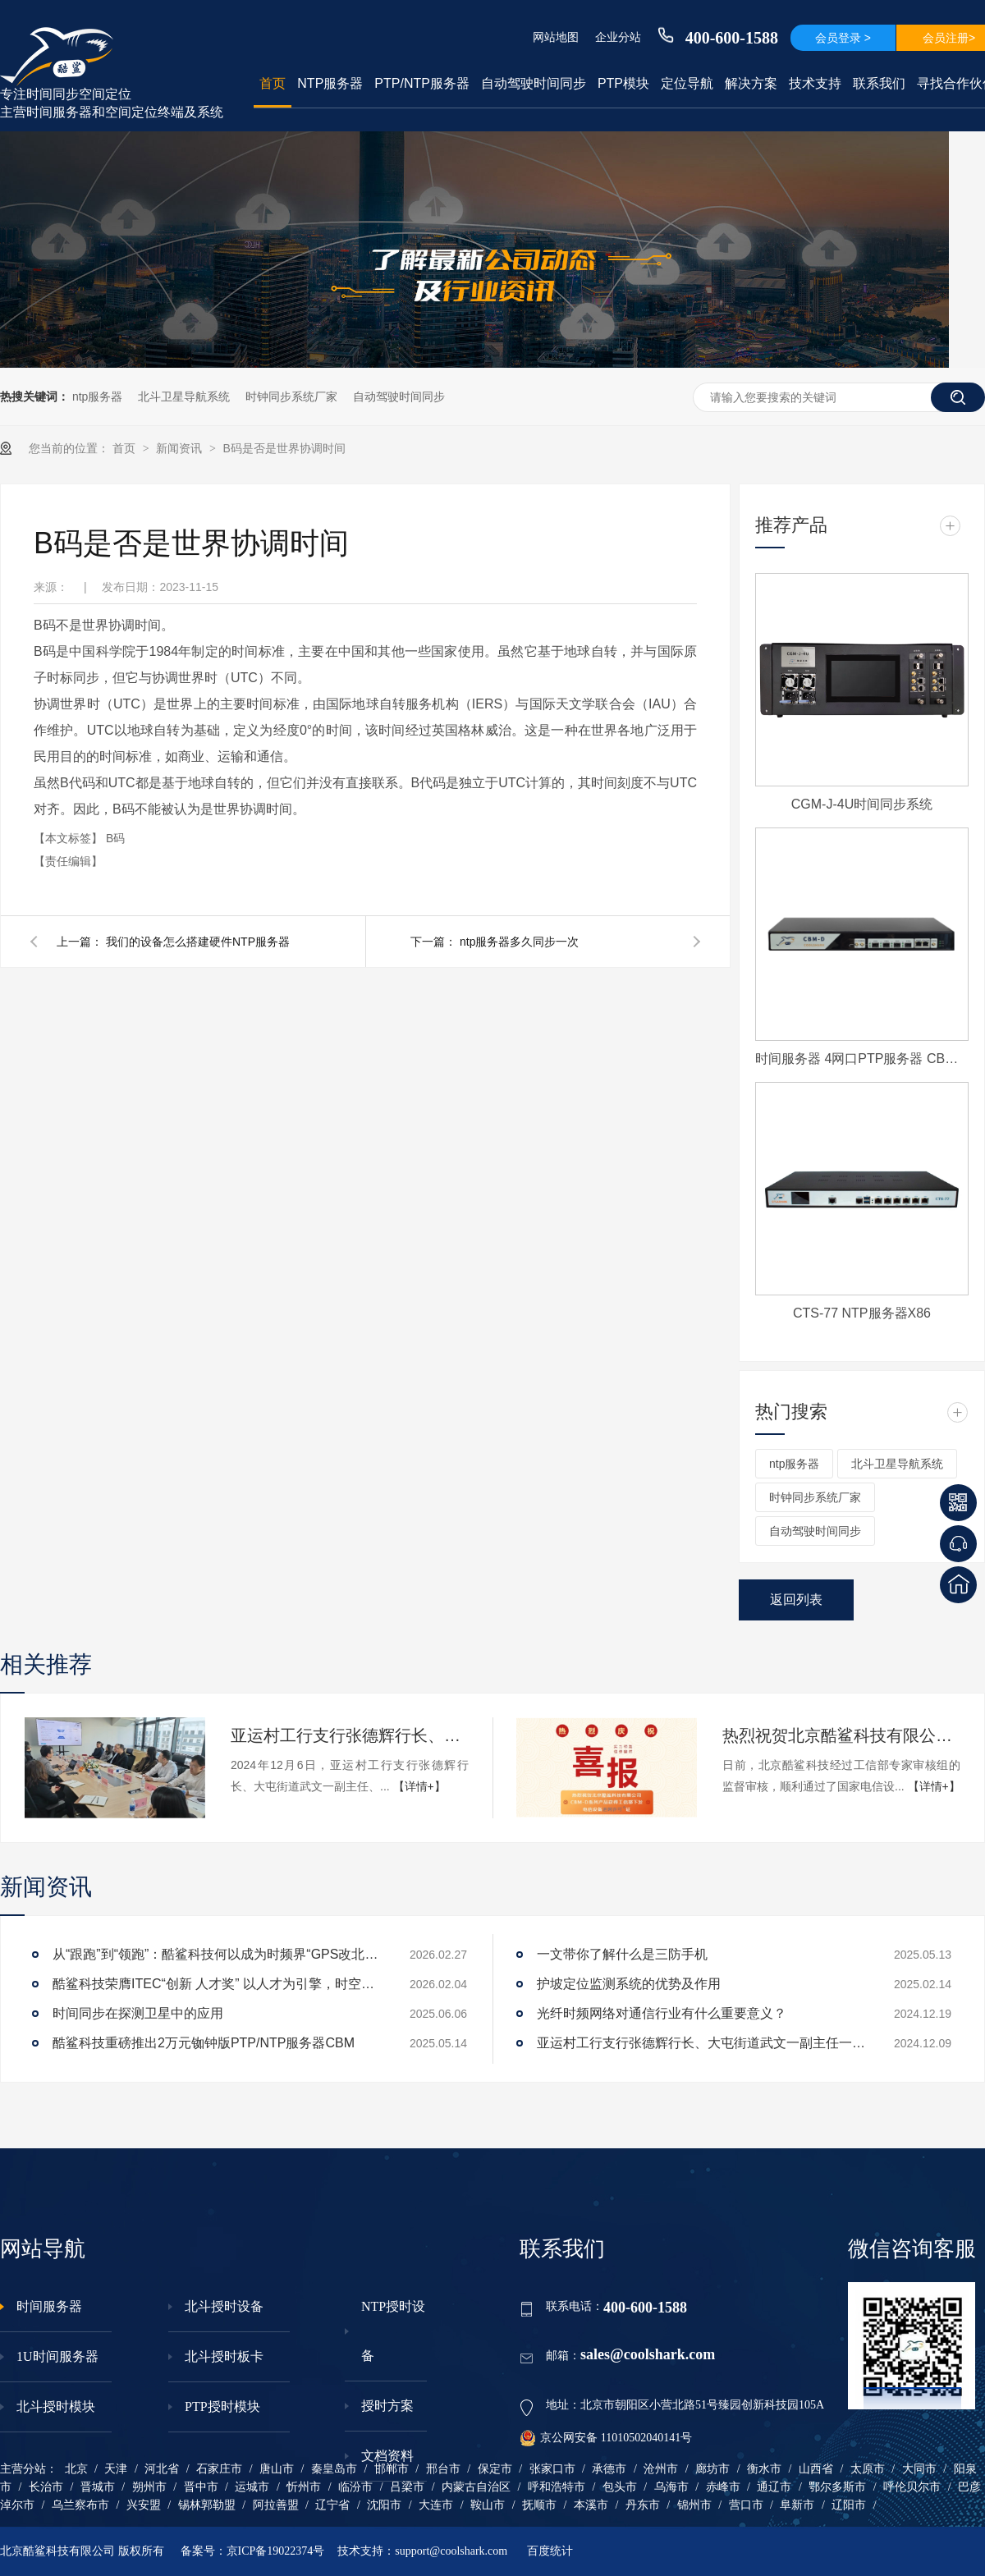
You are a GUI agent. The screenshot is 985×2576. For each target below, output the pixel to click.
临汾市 (355, 2487)
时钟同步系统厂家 (291, 396)
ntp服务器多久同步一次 (519, 941)
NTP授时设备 (393, 2331)
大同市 (919, 2469)
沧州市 (661, 2469)
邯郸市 (391, 2469)
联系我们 (879, 83)
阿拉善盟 (276, 2505)
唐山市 (276, 2469)
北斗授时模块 (55, 2406)
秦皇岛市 (334, 2469)
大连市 (436, 2505)
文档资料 (387, 2456)
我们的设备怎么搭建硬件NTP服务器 (198, 941)
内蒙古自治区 (476, 2487)
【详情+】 (419, 1786)
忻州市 (303, 2487)
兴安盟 (143, 2505)
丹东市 (642, 2505)
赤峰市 (723, 2487)
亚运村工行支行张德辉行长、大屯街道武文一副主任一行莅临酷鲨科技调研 (350, 1735)
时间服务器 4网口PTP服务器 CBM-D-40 (862, 1059)
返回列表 (796, 1600)
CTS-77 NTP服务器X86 (862, 1313)
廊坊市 (712, 2469)
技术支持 (815, 83)
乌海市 (671, 2487)
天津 (115, 2469)
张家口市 (552, 2469)
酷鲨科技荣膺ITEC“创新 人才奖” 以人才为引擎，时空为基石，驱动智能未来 (217, 1984)
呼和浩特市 (556, 2487)
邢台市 (443, 2469)
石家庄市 (219, 2469)
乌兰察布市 (80, 2505)
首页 (272, 83)
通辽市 (774, 2487)
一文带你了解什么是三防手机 (622, 1954)
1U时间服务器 (57, 2356)
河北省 (161, 2469)
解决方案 (751, 83)
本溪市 (591, 2505)
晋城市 (97, 2487)
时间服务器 (49, 2306)
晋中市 (201, 2487)
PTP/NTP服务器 (422, 83)
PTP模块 (623, 83)
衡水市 (764, 2469)
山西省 (816, 2469)
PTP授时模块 (222, 2406)
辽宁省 (332, 2505)
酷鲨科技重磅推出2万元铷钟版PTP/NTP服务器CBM (204, 2043)
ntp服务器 (97, 396)
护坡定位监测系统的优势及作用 (629, 1984)
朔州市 (149, 2487)
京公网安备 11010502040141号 (606, 2438)
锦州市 (694, 2505)
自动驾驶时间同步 (533, 83)
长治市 (46, 2487)
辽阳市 (849, 2505)
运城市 (252, 2487)
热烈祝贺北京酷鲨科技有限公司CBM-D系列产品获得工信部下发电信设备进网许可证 (841, 1735)
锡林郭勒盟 (207, 2505)
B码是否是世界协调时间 (283, 448)
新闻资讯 (180, 448)
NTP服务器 (330, 83)
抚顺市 (539, 2505)
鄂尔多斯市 (837, 2487)
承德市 (609, 2469)
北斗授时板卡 (224, 2356)
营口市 (746, 2505)
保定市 (495, 2469)
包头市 (619, 2487)
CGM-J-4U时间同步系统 (861, 804)
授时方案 (387, 2406)
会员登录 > (843, 37)
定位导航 (687, 83)
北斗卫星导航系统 (184, 396)
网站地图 (556, 37)
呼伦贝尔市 (912, 2487)
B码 (115, 838)
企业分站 (618, 37)
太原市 (867, 2469)
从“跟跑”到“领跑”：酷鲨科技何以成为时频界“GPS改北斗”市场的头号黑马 (217, 1954)
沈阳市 (384, 2505)
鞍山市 (487, 2505)
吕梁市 (407, 2487)
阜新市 (797, 2505)
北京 (76, 2469)
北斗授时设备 (224, 2306)
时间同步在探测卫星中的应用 (138, 2013)
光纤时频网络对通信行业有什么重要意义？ (661, 2013)
